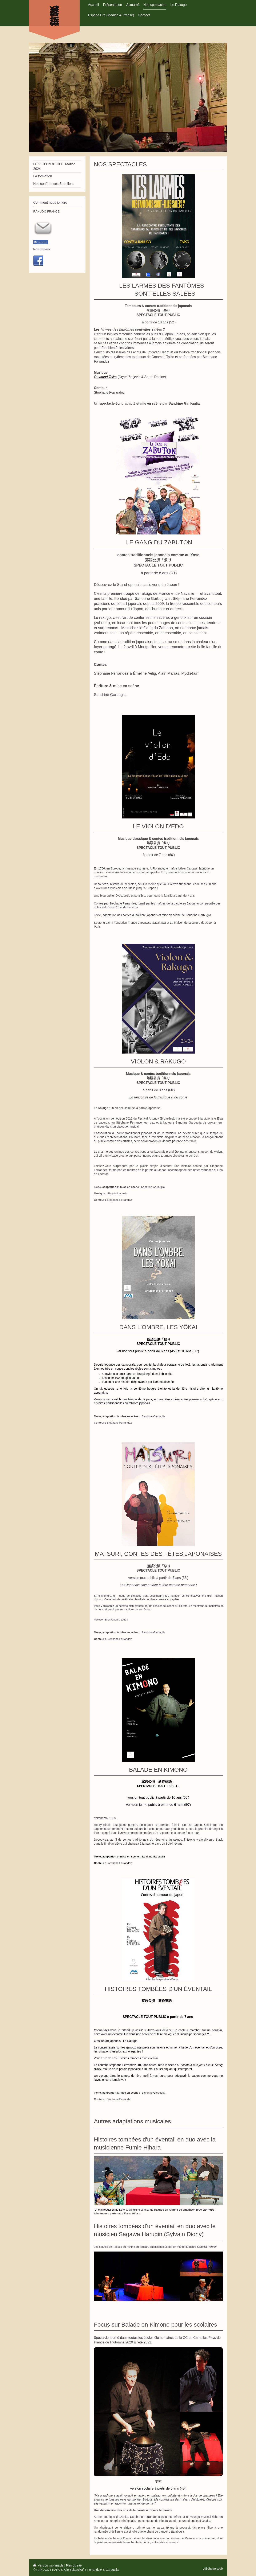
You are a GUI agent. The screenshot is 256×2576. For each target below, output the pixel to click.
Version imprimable (48, 2565)
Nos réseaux (41, 249)
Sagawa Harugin (207, 2246)
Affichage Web (213, 2568)
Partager (40, 242)
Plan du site (74, 2565)
